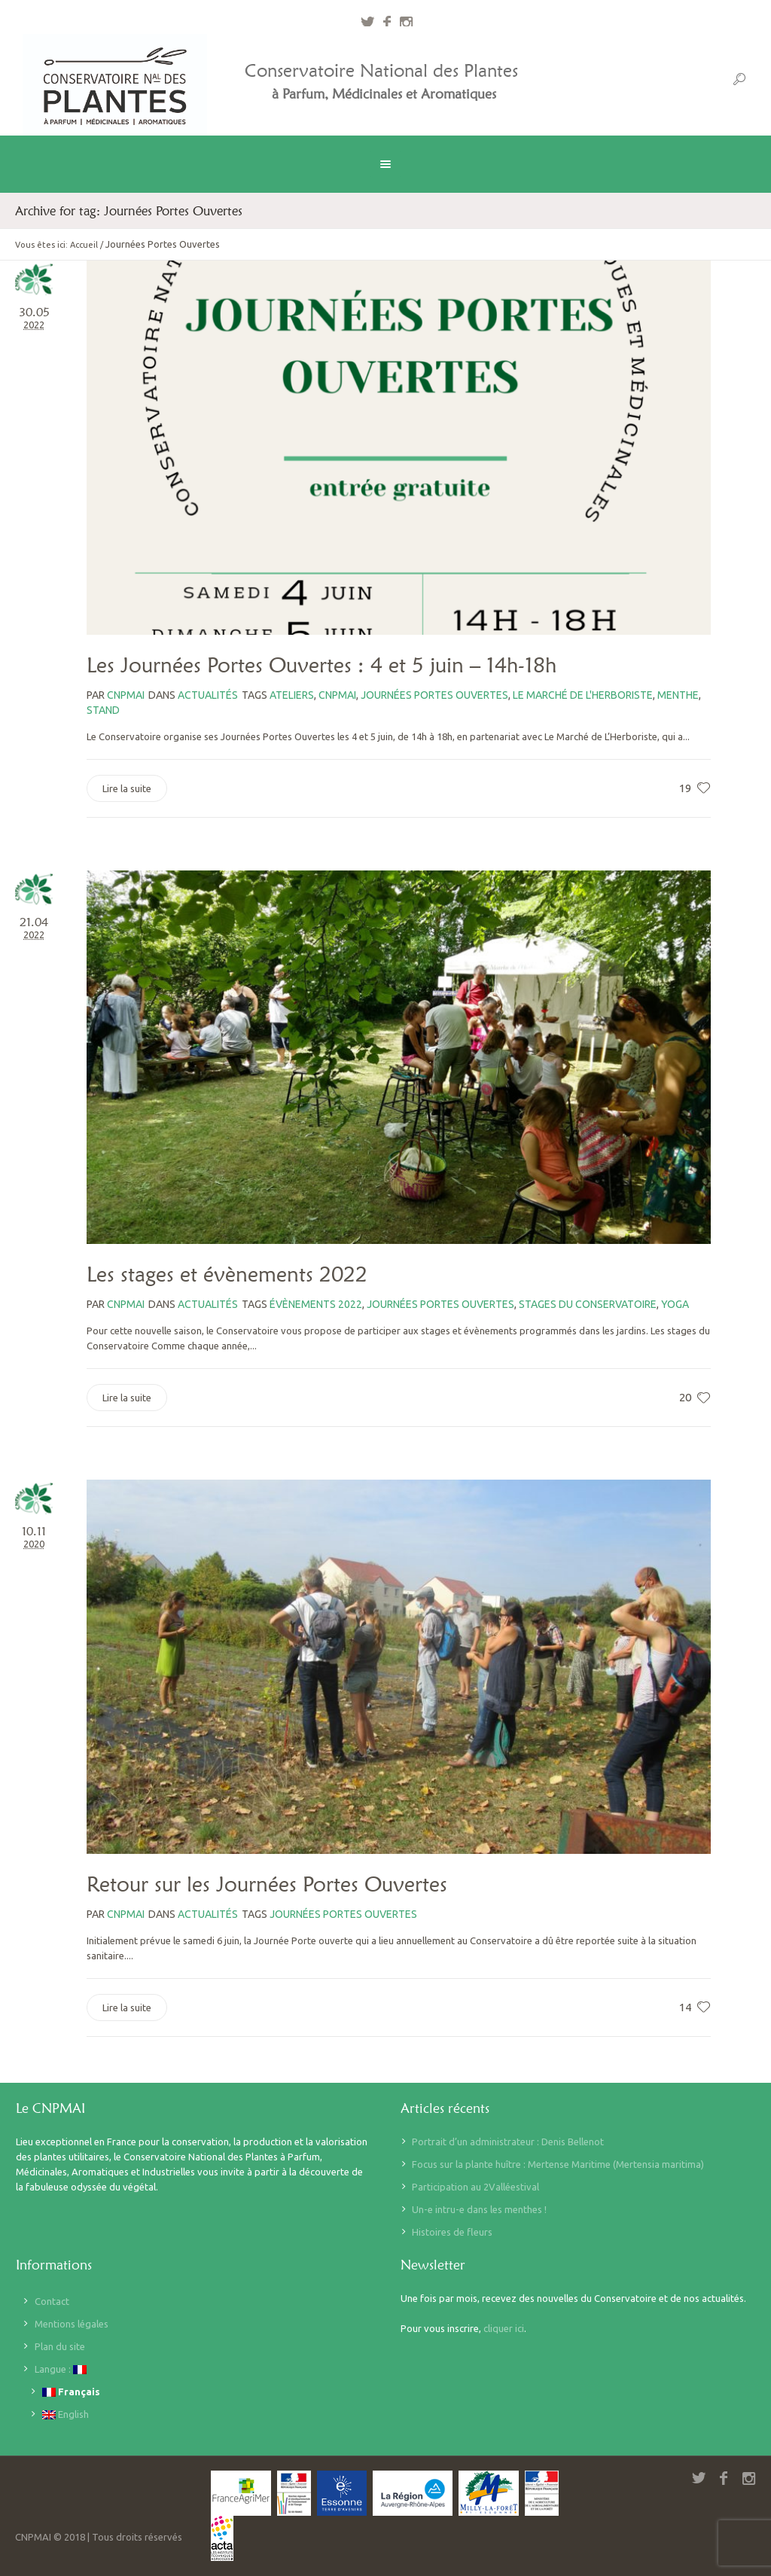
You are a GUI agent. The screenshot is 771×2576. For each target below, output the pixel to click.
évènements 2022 (316, 1304)
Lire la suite (126, 788)
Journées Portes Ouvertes (434, 695)
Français (71, 2392)
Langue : (61, 2369)
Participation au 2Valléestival (475, 2186)
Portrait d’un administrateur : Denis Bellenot (508, 2141)
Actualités (208, 695)
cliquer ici (503, 2328)
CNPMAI (337, 695)
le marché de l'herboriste (583, 695)
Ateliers (292, 695)
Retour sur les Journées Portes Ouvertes (267, 1884)
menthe (678, 695)
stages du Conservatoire (588, 1304)
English (65, 2414)
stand (103, 710)
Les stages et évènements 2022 (227, 1274)
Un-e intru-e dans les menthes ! (479, 2209)
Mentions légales (71, 2323)
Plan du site (60, 2346)
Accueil (84, 244)
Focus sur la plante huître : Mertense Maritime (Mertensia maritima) (558, 2164)
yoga (675, 1304)
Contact (52, 2301)
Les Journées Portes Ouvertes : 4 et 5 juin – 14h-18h (321, 665)
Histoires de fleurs (452, 2232)
